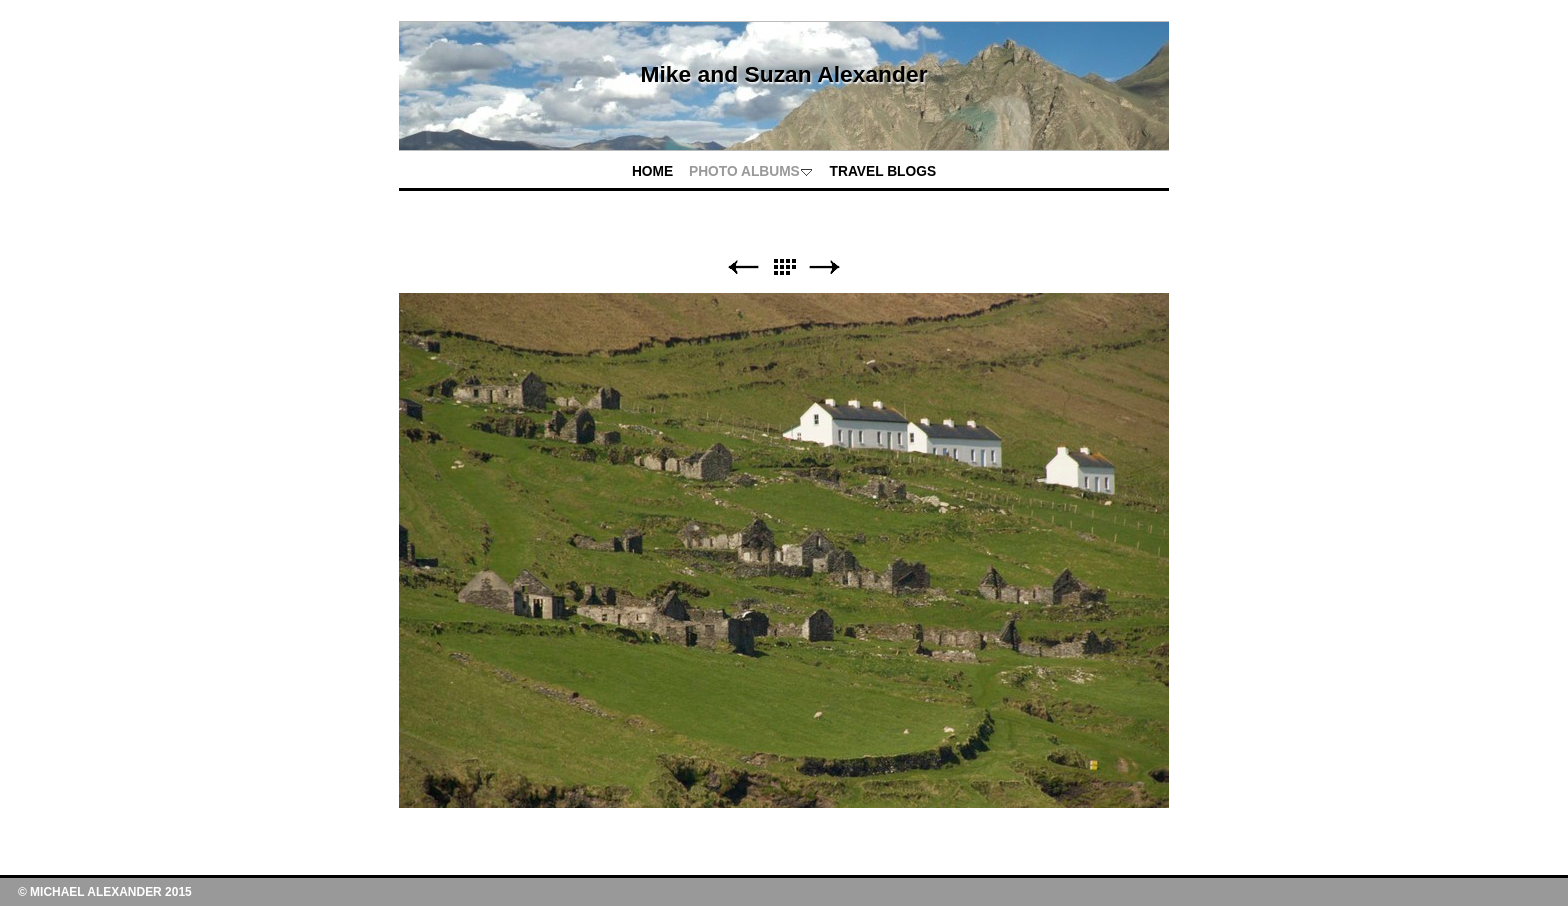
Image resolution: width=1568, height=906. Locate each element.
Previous (743, 267)
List (784, 267)
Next (825, 267)
